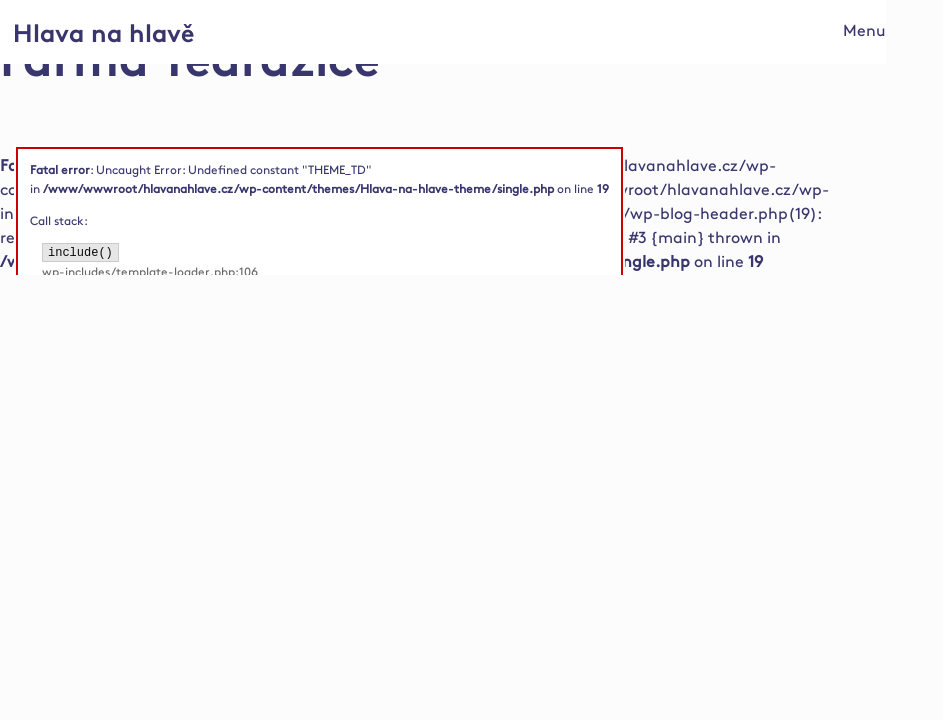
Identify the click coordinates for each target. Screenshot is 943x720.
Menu (864, 31)
